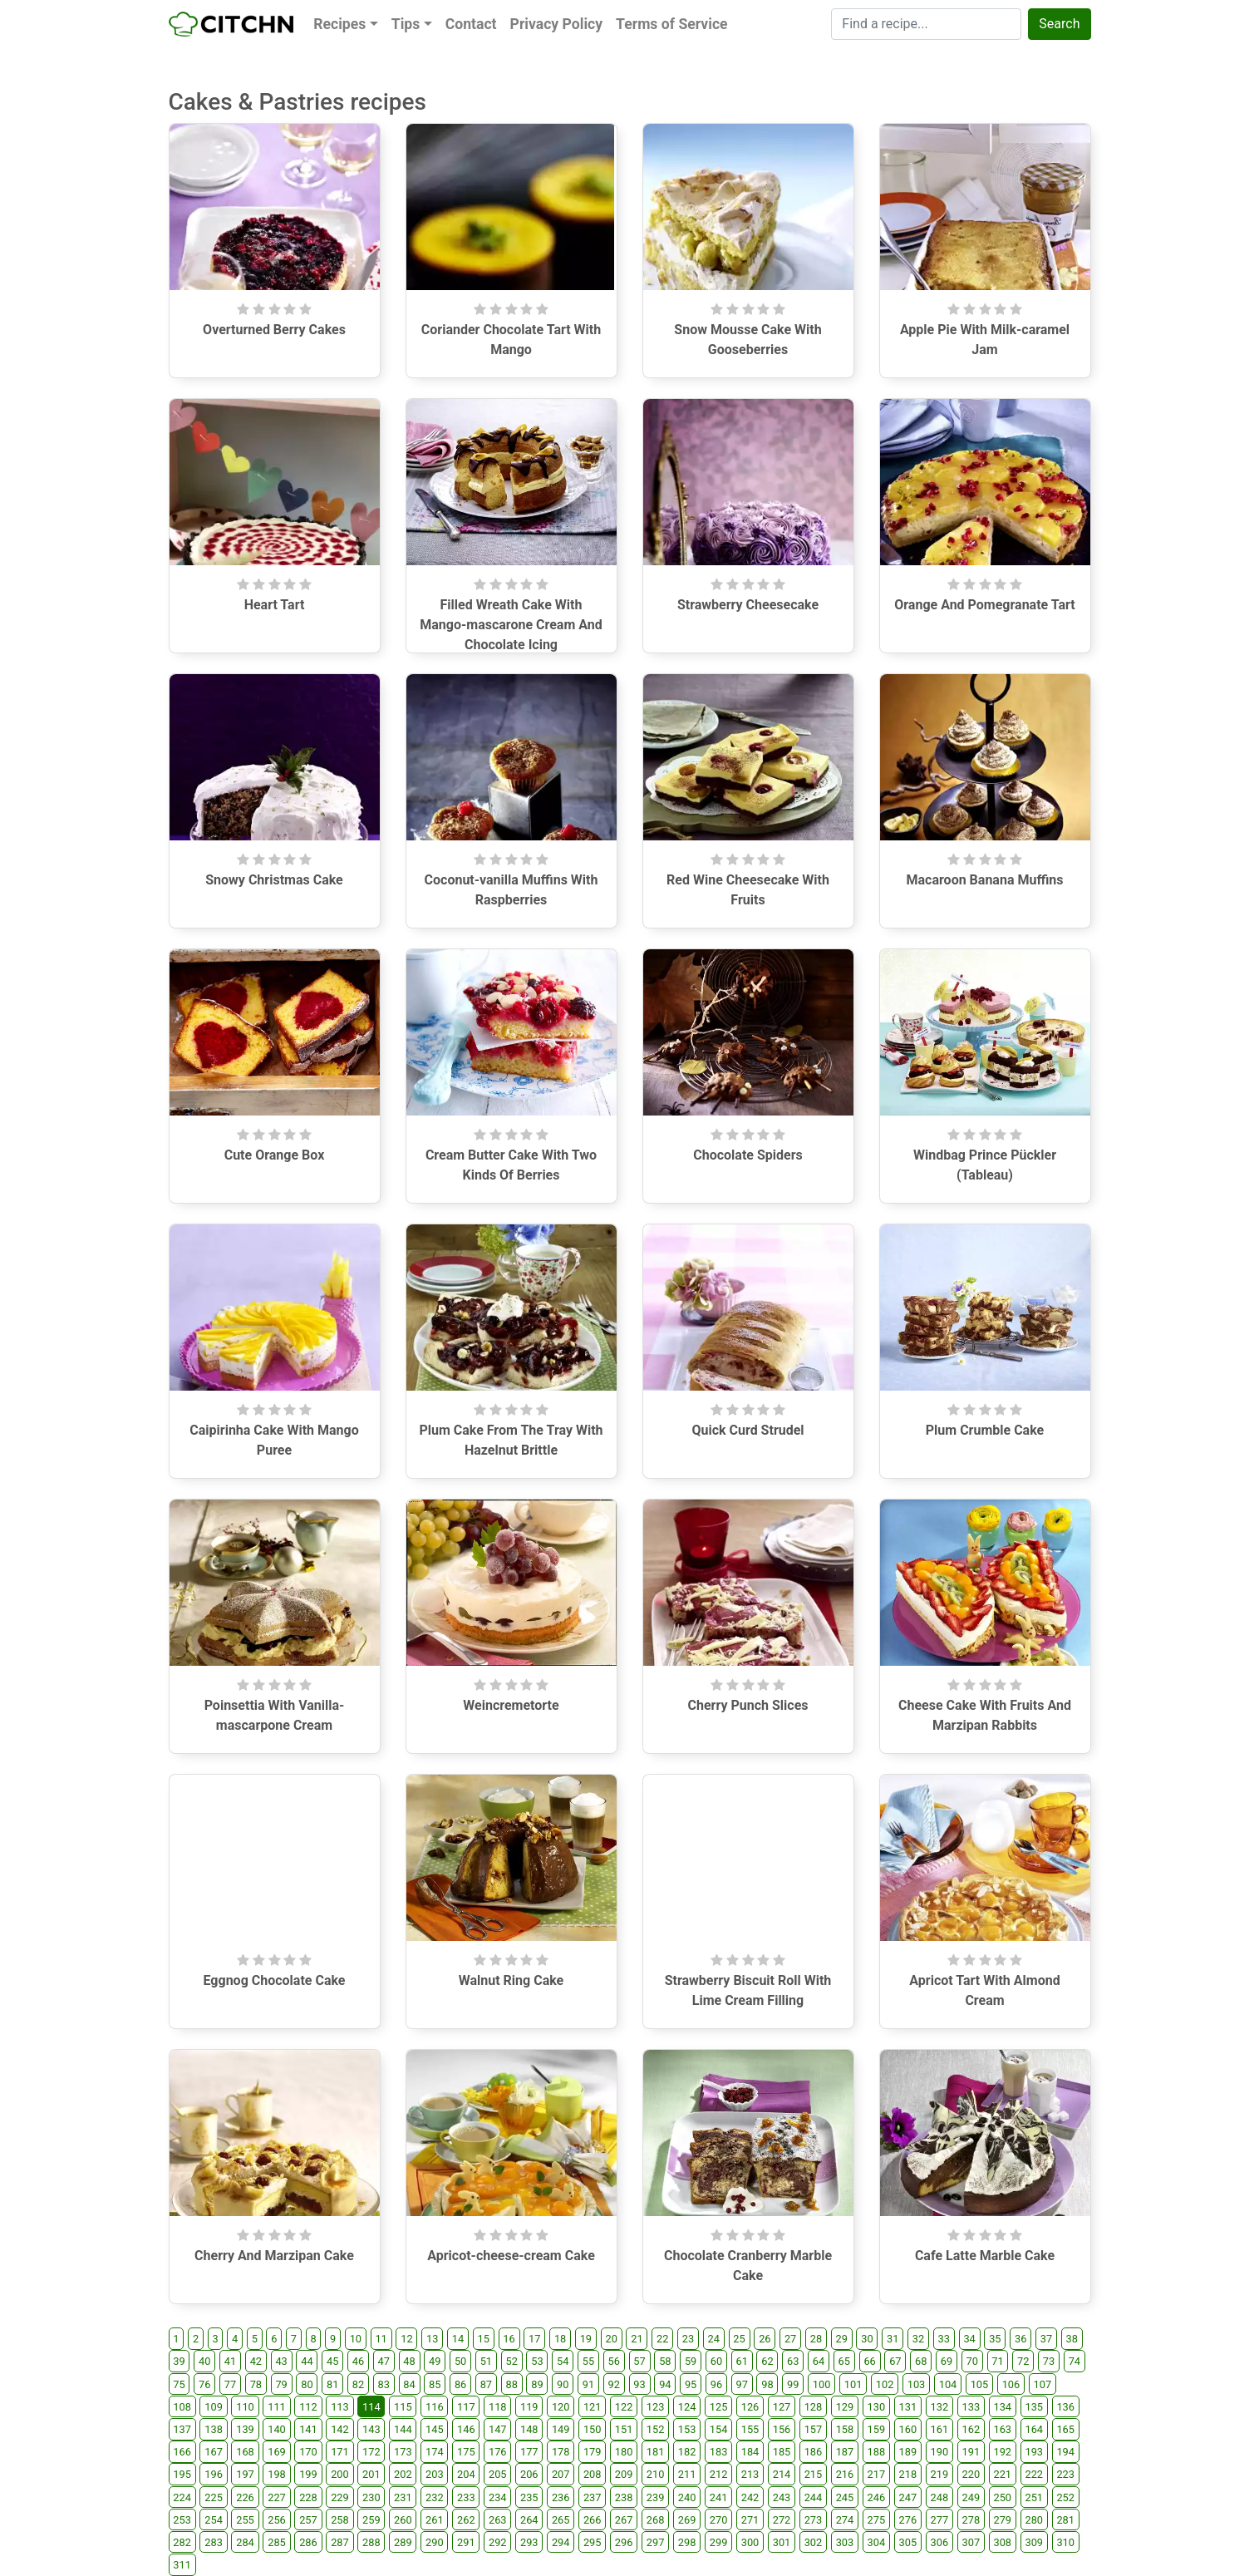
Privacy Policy (556, 24)
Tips (405, 24)
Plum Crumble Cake (985, 1430)
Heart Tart (274, 605)
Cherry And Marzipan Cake (274, 2255)
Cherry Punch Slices (748, 1705)
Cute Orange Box (274, 1155)
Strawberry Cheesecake (748, 605)
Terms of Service (671, 24)
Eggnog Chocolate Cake (275, 1980)
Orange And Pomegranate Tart (984, 605)
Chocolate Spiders (747, 1155)
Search (1059, 24)
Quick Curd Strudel (747, 1430)
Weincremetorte (510, 1705)
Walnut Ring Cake (511, 1980)
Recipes (339, 24)
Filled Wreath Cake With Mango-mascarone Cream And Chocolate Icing (511, 625)
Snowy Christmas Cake (273, 880)
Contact (471, 24)
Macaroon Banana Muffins (985, 880)
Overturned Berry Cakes (274, 329)
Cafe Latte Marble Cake (985, 2255)
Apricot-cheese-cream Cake (511, 2255)
